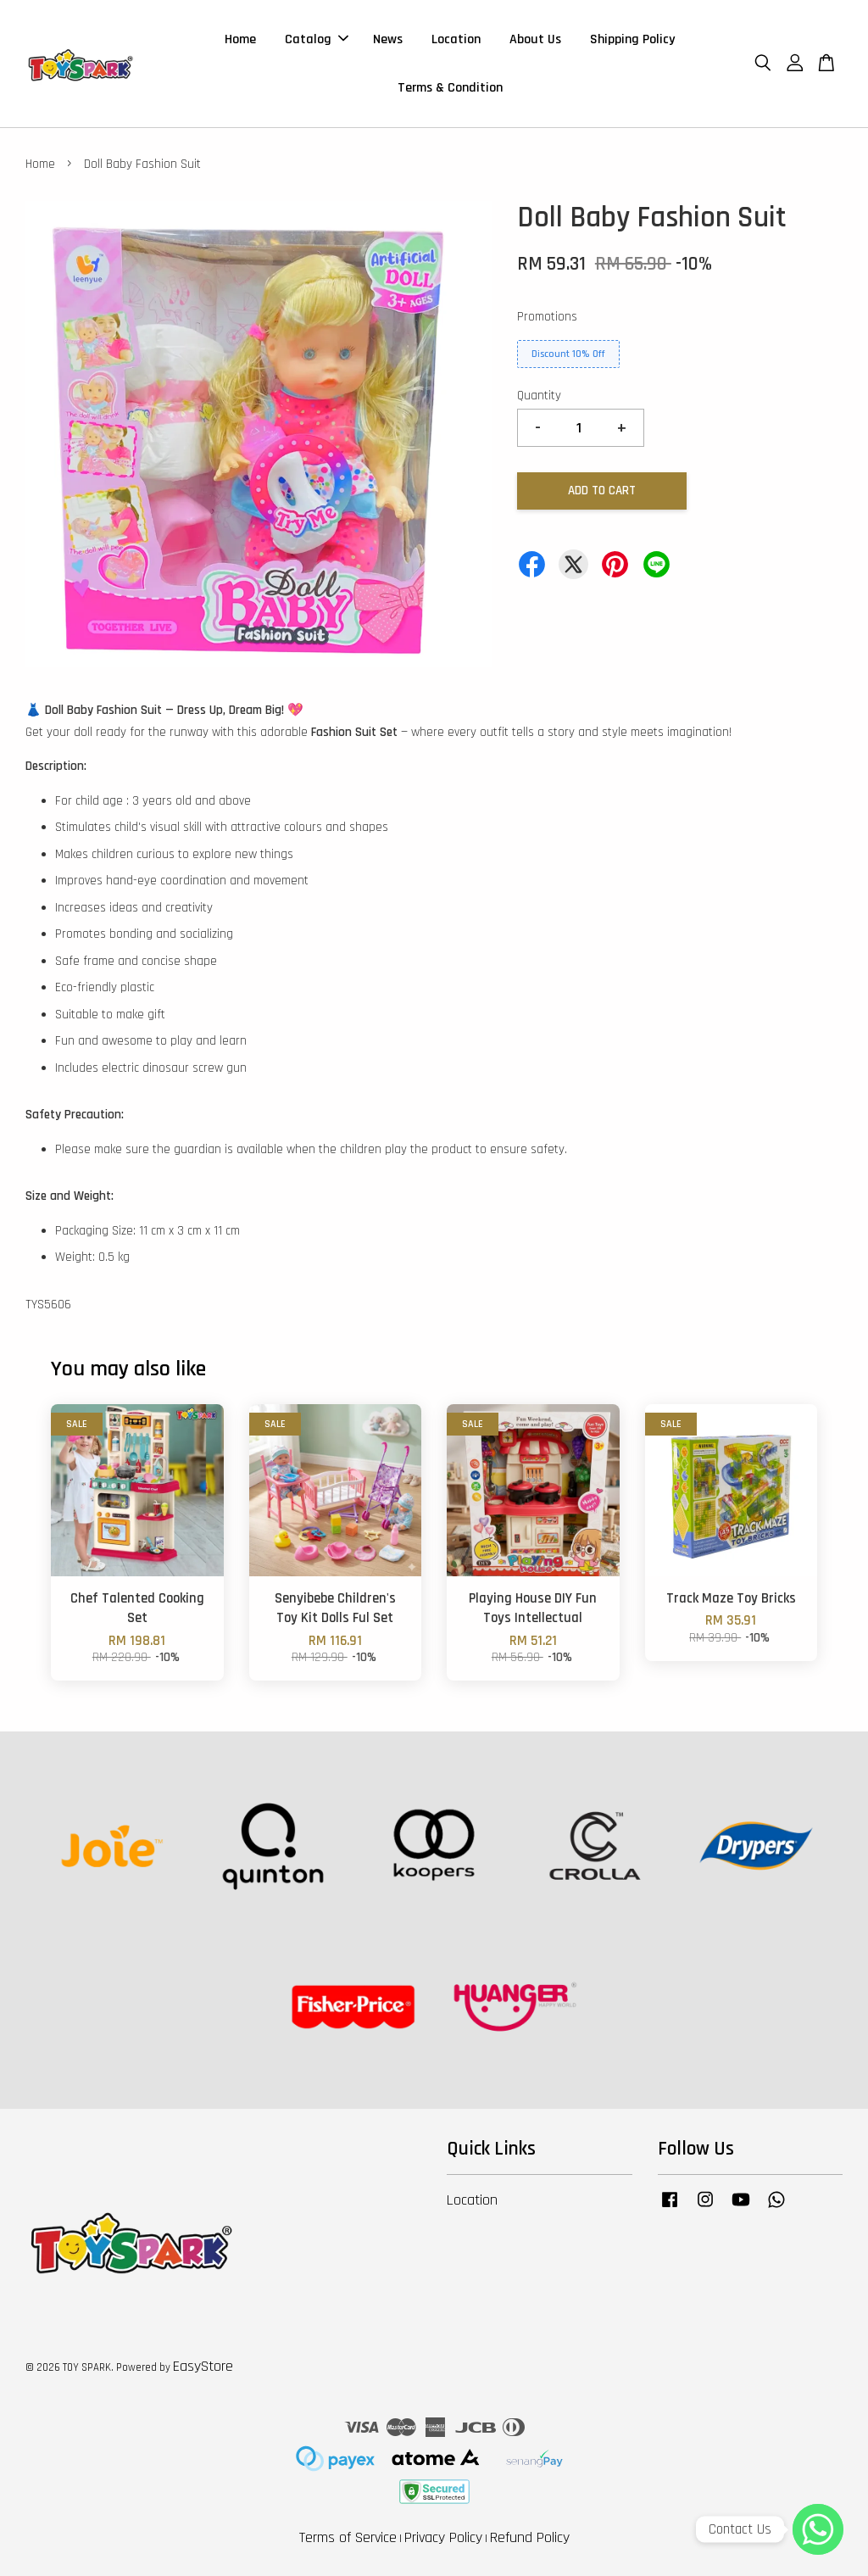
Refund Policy (530, 2537)
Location (456, 39)
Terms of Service (348, 2537)
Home (240, 39)
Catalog (316, 39)
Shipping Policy (632, 39)
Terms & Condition (450, 88)
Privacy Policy (443, 2537)
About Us (535, 39)
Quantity (539, 396)
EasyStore (203, 2366)
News (388, 39)
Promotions (547, 317)
